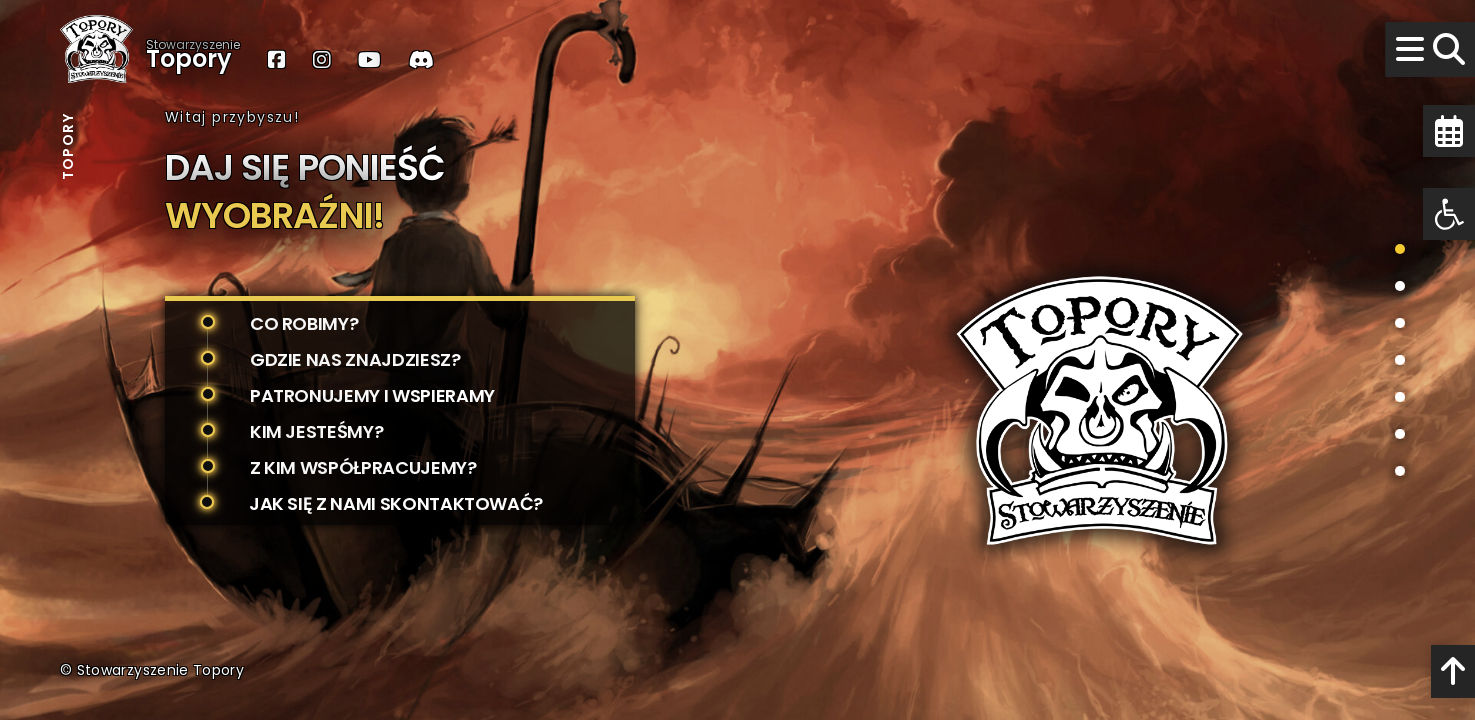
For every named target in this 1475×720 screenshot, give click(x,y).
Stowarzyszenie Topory (160, 670)
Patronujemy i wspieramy (372, 395)
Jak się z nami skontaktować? (396, 503)
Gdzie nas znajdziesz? (355, 359)
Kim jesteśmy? (316, 431)
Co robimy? (304, 323)
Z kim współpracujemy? (363, 467)
